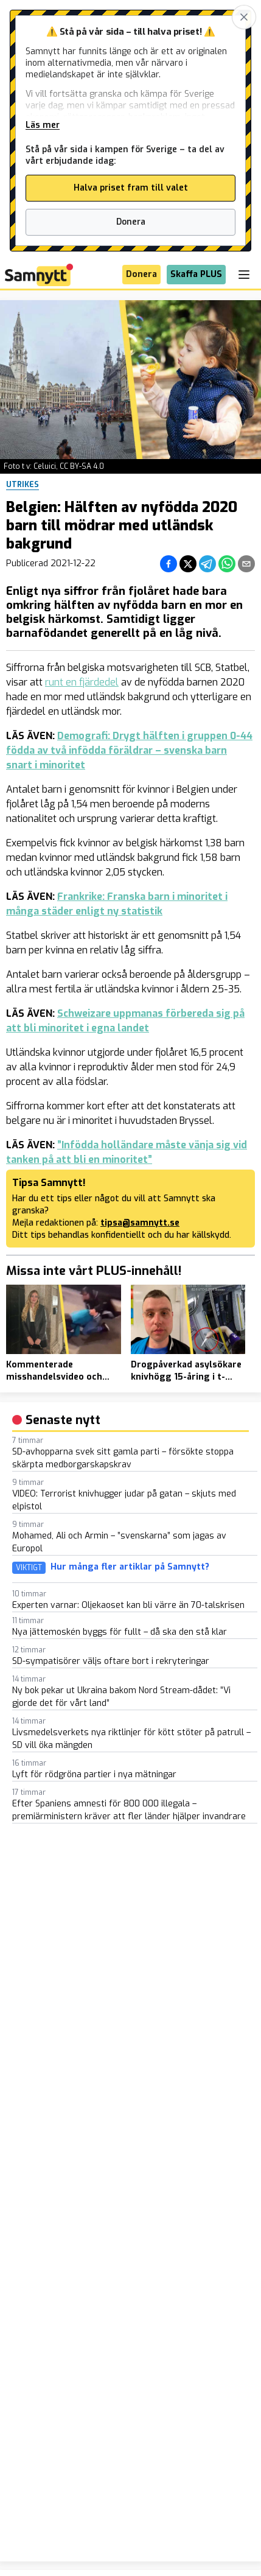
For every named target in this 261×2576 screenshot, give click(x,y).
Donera (130, 222)
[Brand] (39, 275)
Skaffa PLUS (196, 274)
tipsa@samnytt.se (139, 1223)
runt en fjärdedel (82, 682)
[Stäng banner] (244, 17)
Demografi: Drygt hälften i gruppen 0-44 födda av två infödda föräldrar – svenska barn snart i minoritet (129, 750)
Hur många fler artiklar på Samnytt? (129, 1567)
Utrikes (22, 485)
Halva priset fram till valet (131, 188)
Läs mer (43, 125)
